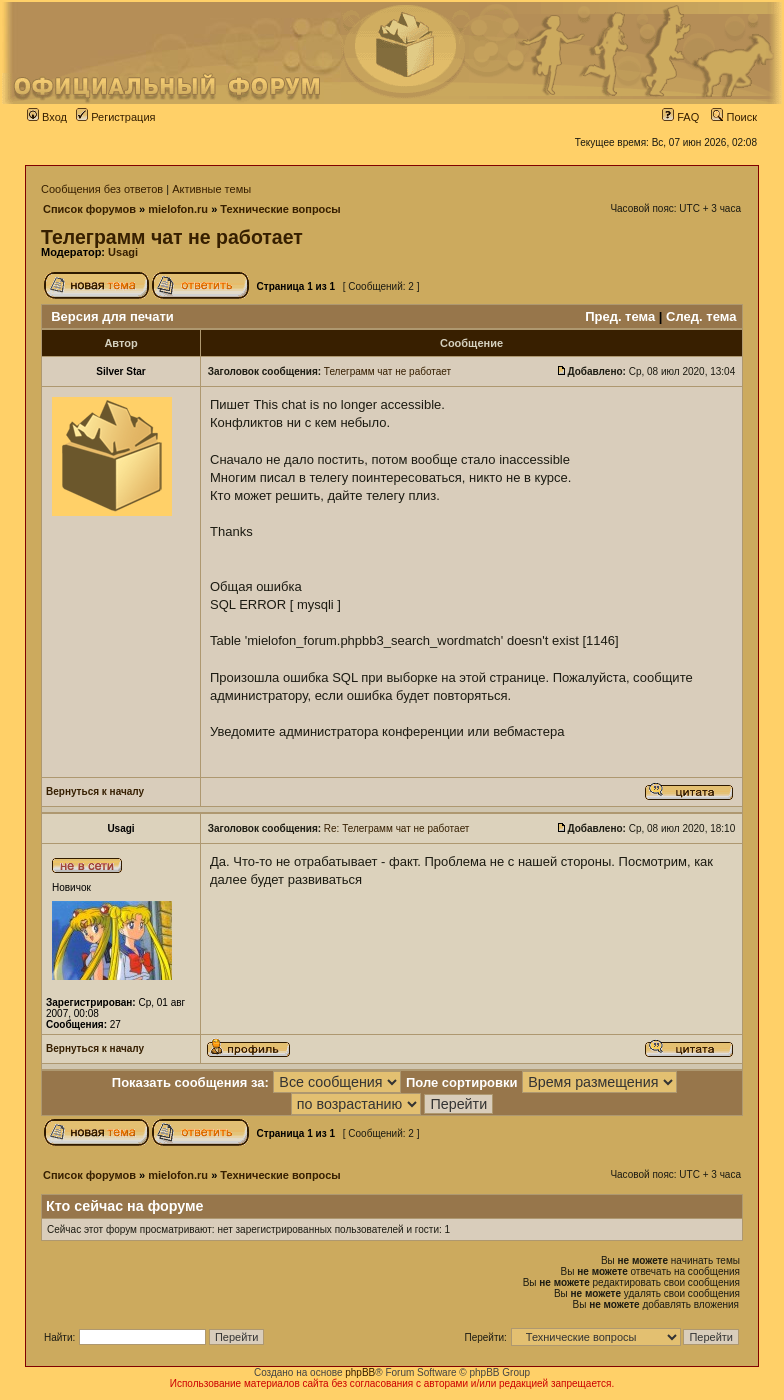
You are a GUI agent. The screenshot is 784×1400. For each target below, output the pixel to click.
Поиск (734, 117)
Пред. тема (620, 316)
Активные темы (211, 189)
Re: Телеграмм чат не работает (397, 828)
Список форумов (89, 209)
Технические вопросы (280, 209)
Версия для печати (112, 316)
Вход (47, 117)
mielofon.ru (178, 209)
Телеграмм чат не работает (172, 237)
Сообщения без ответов (102, 189)
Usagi (123, 252)
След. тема (701, 316)
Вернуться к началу (95, 791)
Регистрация (115, 117)
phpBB (360, 1372)
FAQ (680, 117)
